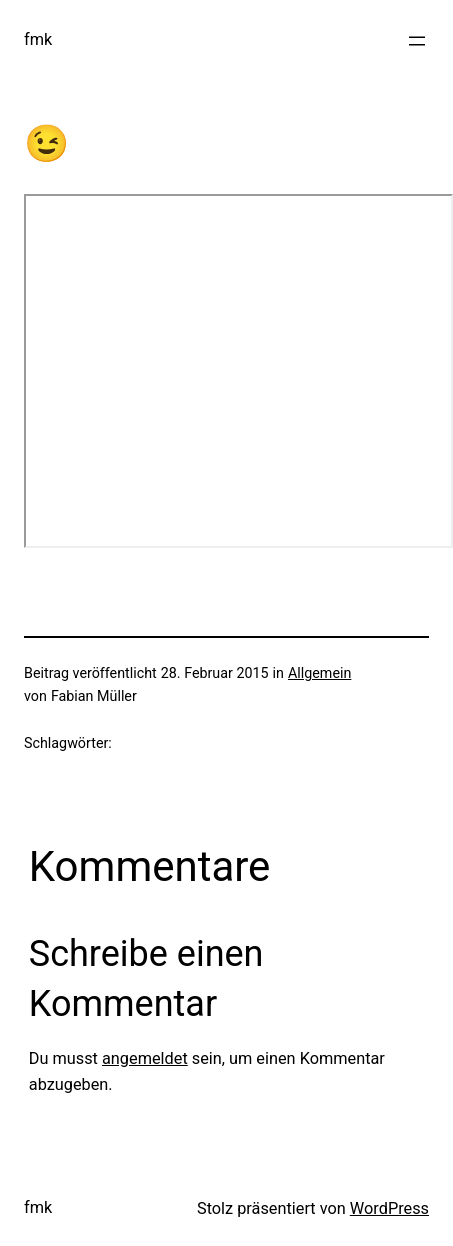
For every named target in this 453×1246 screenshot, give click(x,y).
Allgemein (319, 673)
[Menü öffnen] (417, 41)
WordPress (389, 1208)
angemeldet (145, 1058)
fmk (38, 39)
